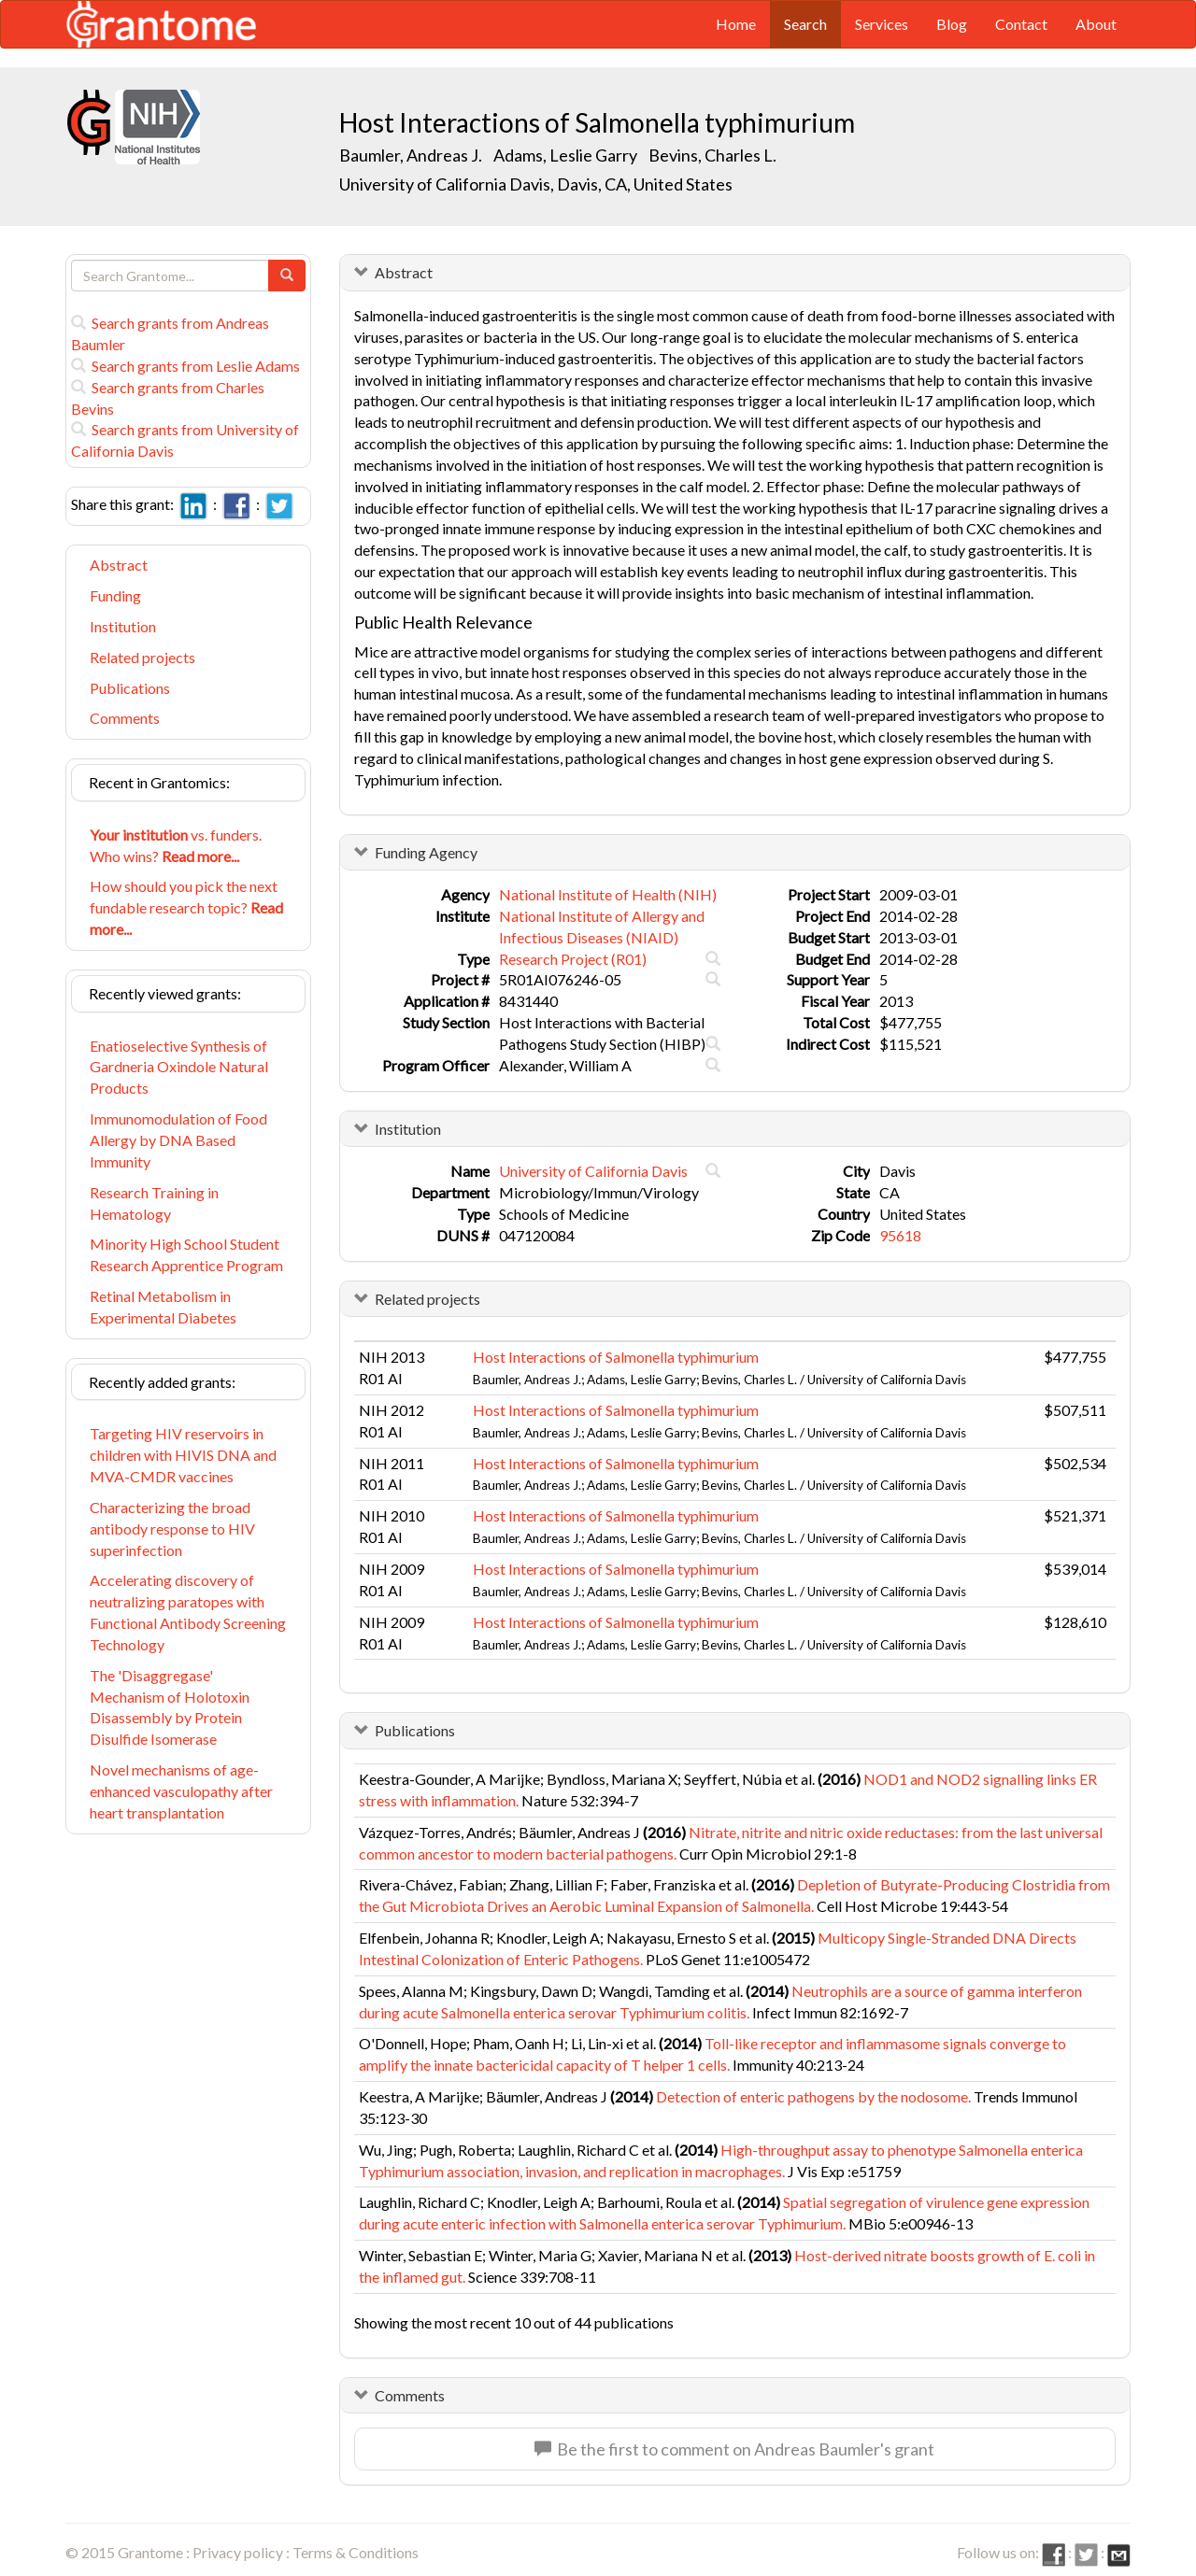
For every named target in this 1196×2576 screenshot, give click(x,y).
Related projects (142, 657)
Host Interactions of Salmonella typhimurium (616, 1357)
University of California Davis (593, 1171)
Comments (125, 718)
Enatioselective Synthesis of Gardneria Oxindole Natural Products (179, 1067)
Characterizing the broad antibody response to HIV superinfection (172, 1528)
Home (736, 24)
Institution (123, 626)
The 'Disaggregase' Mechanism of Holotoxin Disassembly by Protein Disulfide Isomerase (169, 1707)
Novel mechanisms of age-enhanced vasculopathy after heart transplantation (181, 1791)
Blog (951, 24)
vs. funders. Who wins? (176, 845)
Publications (130, 688)
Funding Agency (426, 852)
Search (805, 24)
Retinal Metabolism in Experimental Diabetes (163, 1306)
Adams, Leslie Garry (565, 155)
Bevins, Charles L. (712, 155)
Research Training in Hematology (154, 1203)
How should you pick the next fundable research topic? (186, 907)
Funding (115, 595)
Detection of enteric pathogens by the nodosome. (813, 2096)
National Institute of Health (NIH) (608, 894)
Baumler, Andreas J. (410, 155)
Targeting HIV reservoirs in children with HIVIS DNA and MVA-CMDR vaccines (183, 1454)
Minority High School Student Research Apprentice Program (186, 1254)
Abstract (119, 564)
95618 (900, 1235)
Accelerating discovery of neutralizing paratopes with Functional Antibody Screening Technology (188, 1612)
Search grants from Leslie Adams (185, 366)
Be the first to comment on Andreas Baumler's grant (734, 2449)
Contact (1021, 24)
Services (881, 24)
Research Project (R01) (573, 959)
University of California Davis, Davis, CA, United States (536, 184)
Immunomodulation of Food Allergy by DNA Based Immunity (178, 1140)
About (1096, 24)
